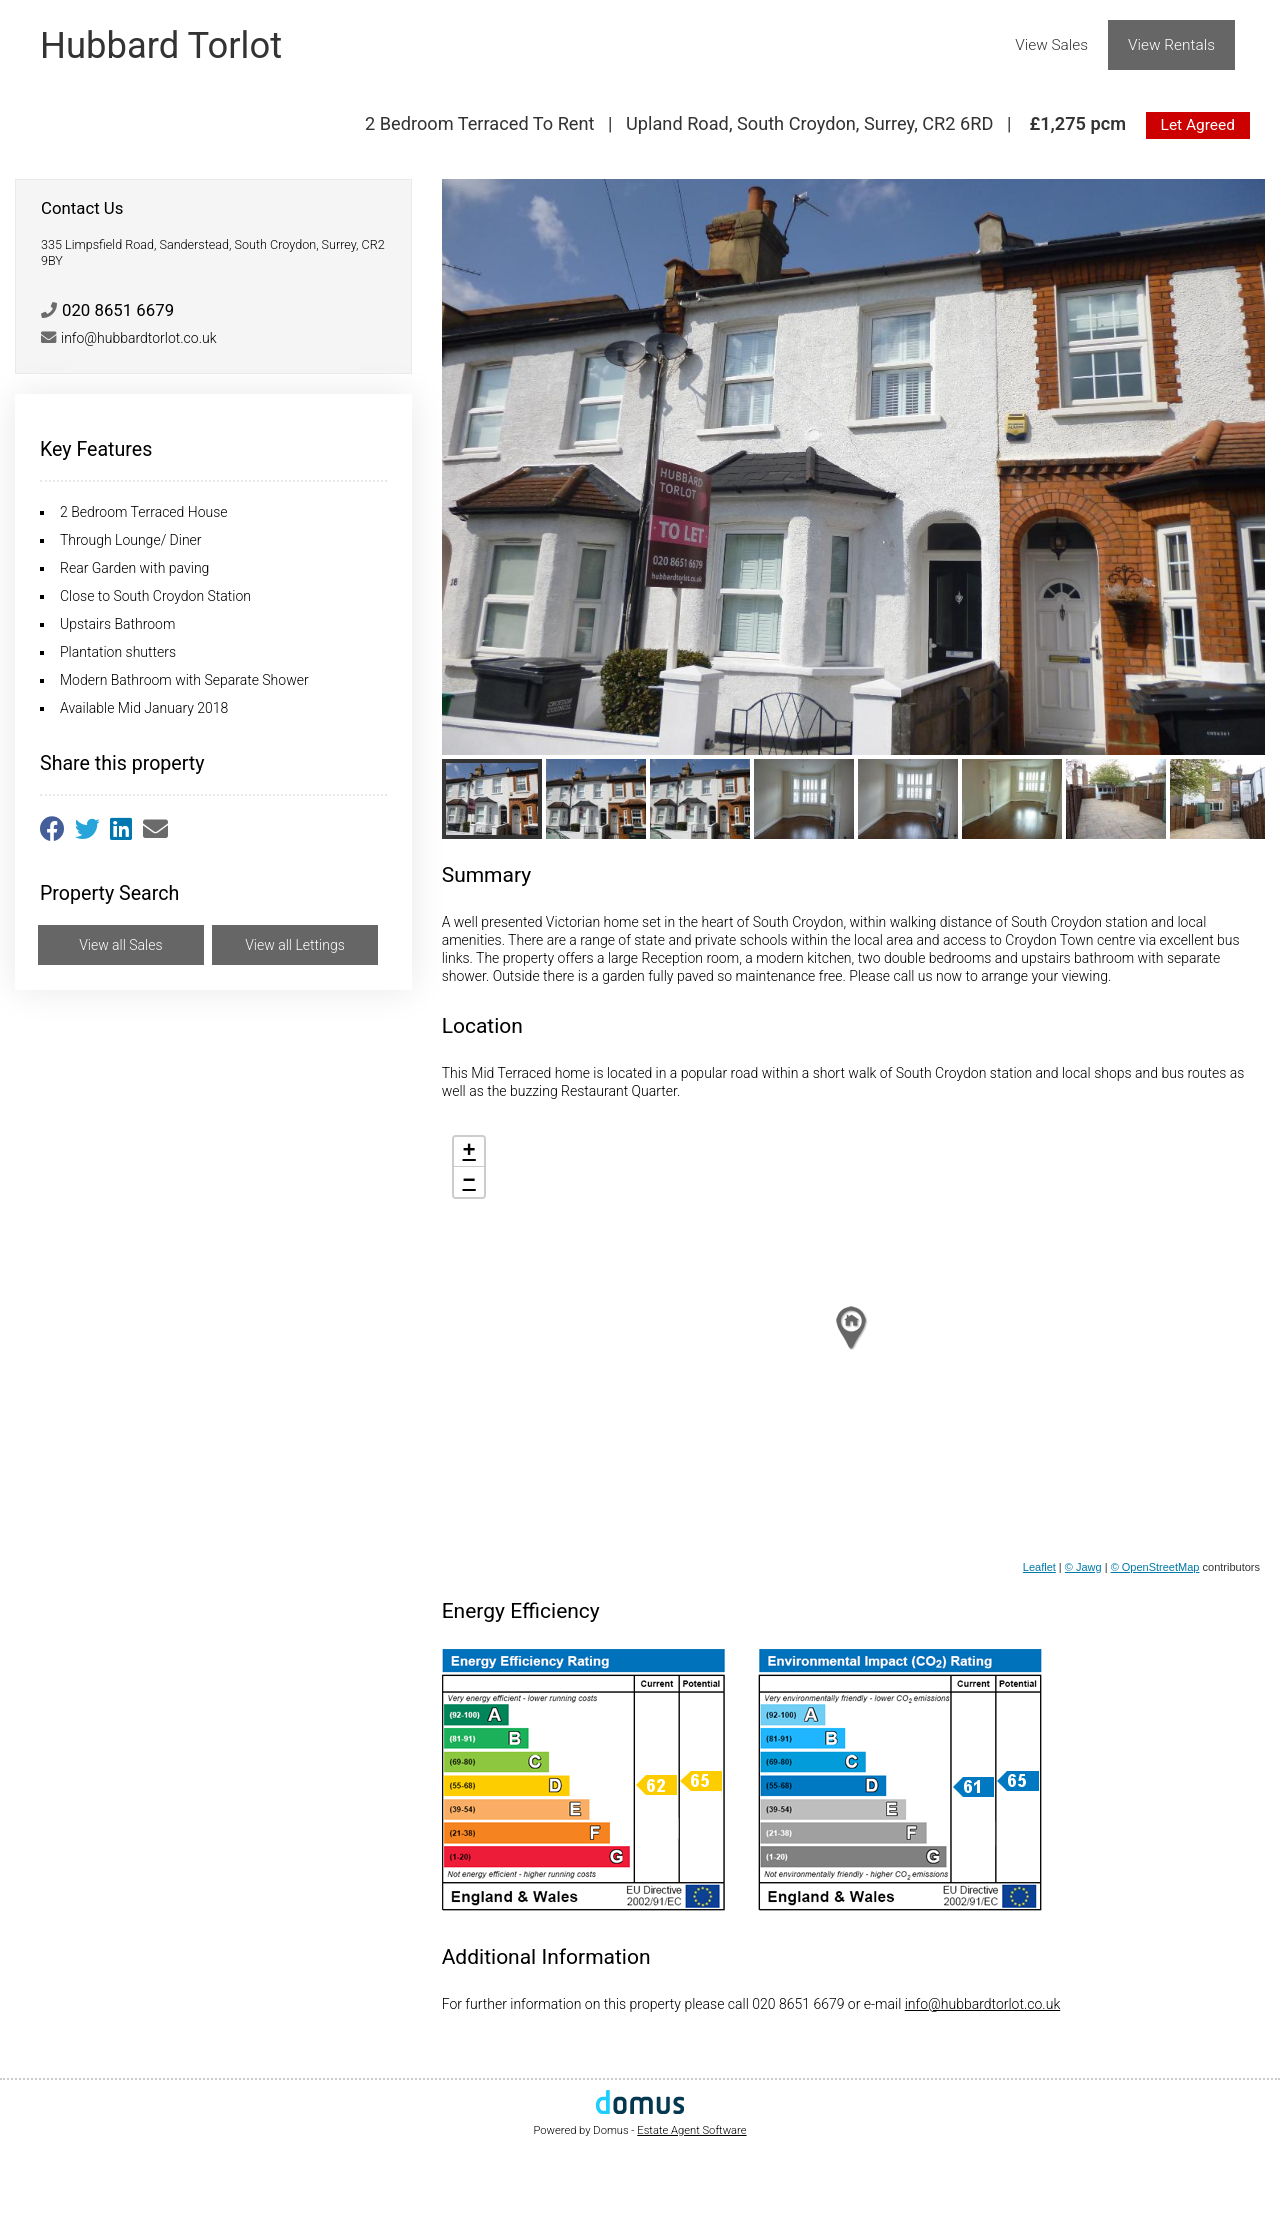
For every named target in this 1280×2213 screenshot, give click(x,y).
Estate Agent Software (691, 2130)
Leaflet (1039, 1567)
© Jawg (1083, 1567)
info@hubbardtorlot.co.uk (983, 2004)
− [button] (469, 1182)
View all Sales (120, 945)
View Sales (1051, 45)
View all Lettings (295, 945)
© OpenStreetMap (1155, 1567)
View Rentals (1171, 45)
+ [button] (469, 1152)
